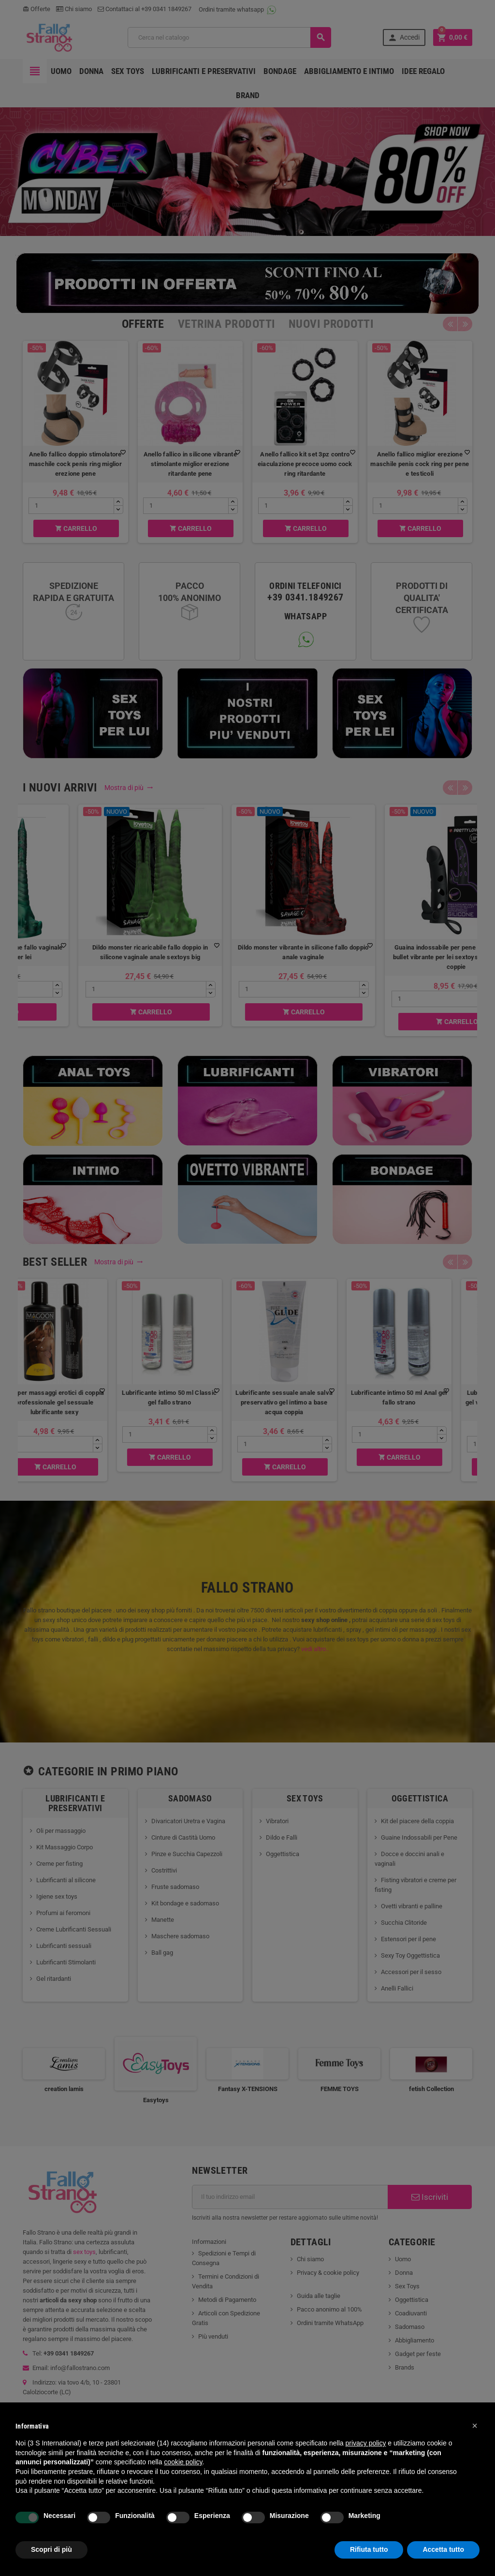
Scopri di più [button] (51, 2549)
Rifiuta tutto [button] (369, 2549)
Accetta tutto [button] (443, 2549)
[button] (474, 2425)
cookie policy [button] (183, 2462)
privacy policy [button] (365, 2443)
